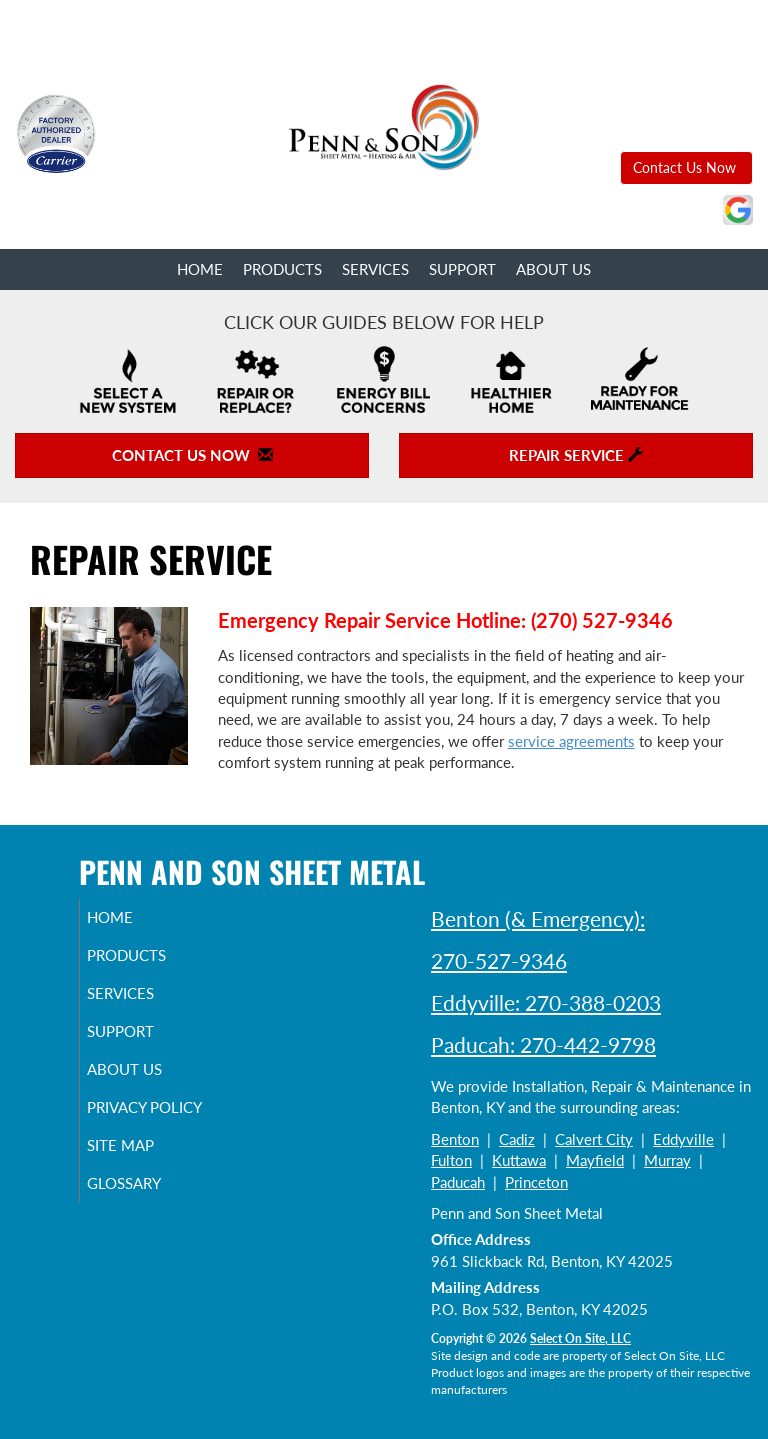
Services (375, 269)
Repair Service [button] (576, 455)
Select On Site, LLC (580, 1338)
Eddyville (683, 1139)
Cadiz (517, 1139)
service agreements (571, 741)
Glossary (147, 1201)
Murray (667, 1160)
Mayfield (595, 1160)
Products (282, 269)
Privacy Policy (124, 1116)
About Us (553, 269)
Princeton (536, 1182)
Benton (455, 1139)
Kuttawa (519, 1160)
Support (462, 269)
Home (200, 269)
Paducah (458, 1182)
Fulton (451, 1160)
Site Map (143, 1163)
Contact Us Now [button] (686, 167)
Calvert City (594, 1139)
